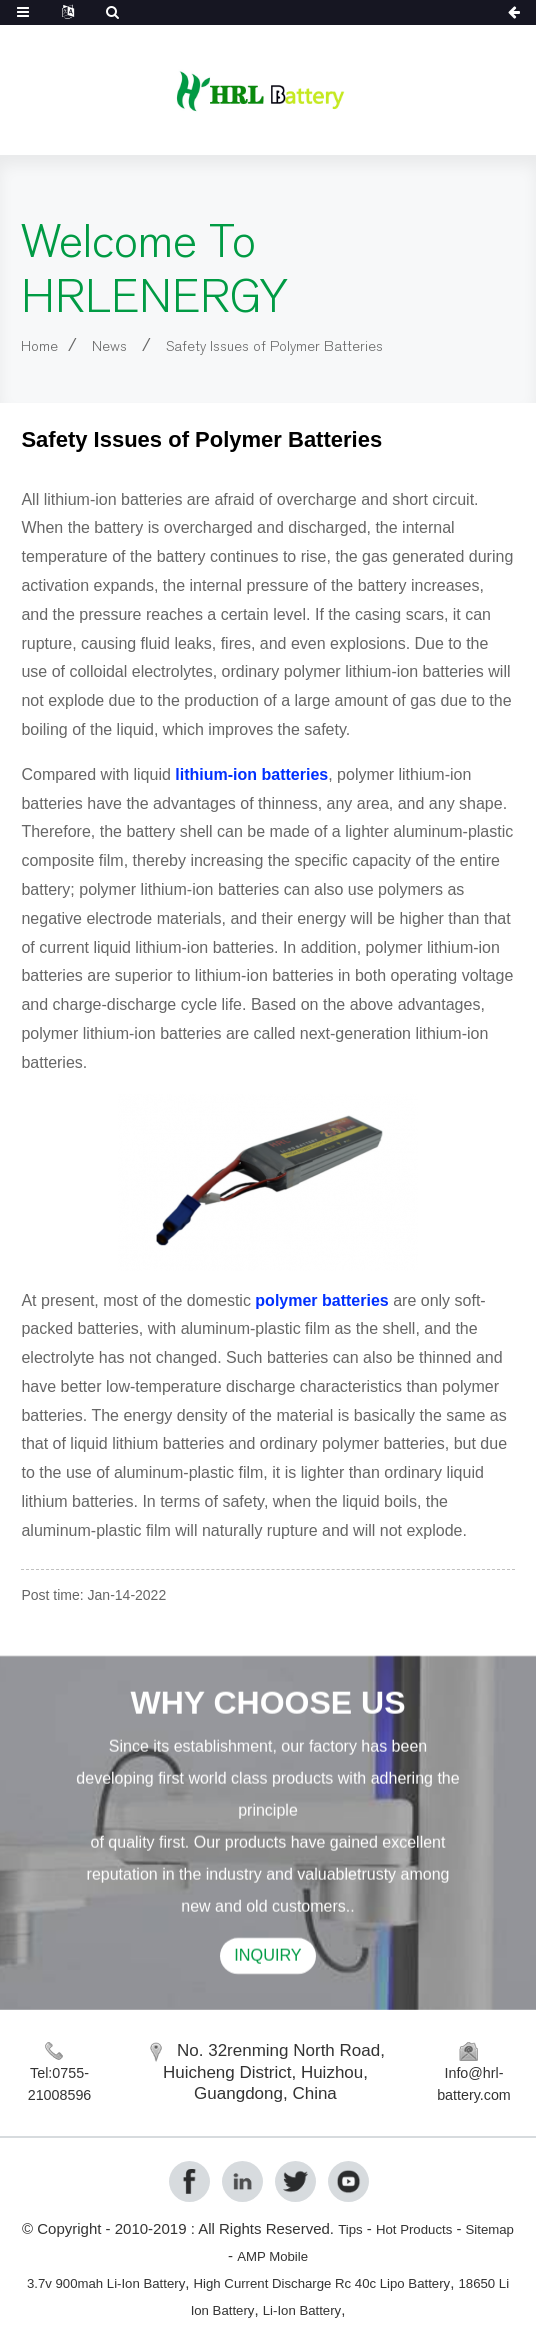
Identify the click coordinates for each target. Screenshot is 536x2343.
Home (44, 345)
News (122, 345)
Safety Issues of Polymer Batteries (311, 345)
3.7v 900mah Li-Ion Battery (116, 2282)
